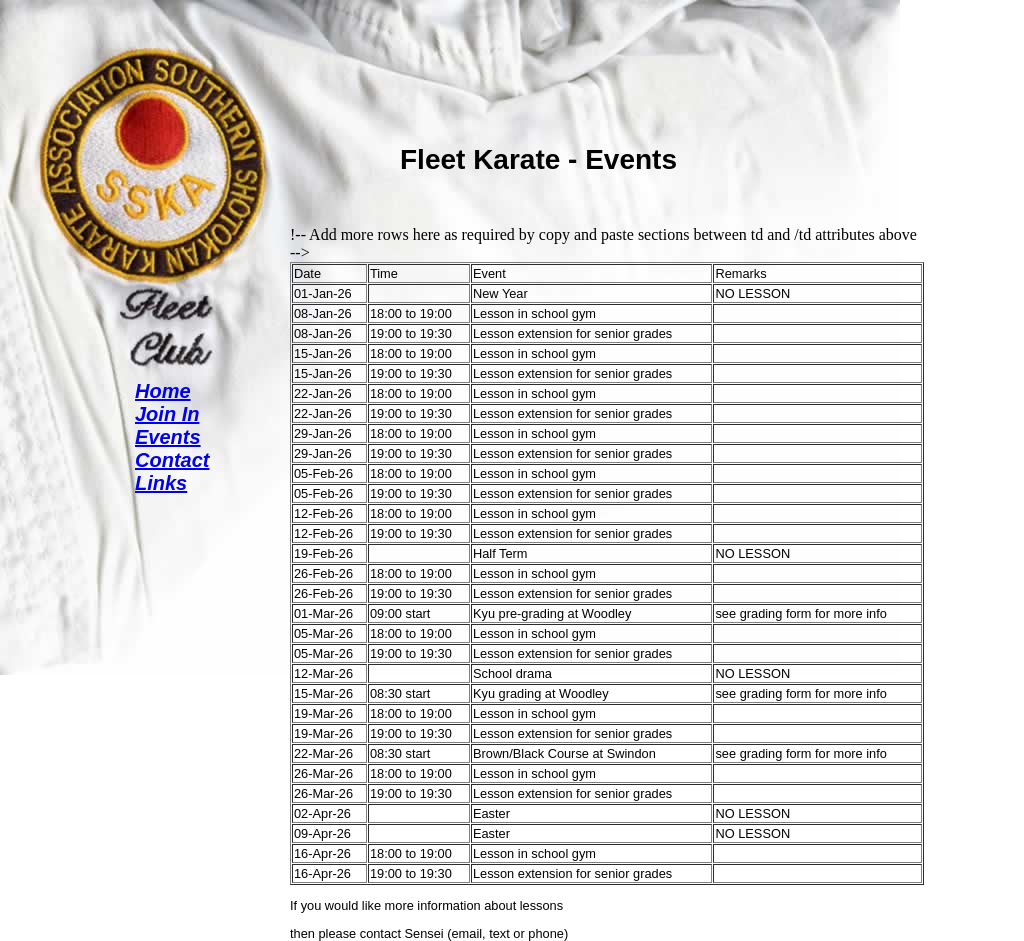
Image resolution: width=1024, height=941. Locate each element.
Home (163, 391)
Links (161, 483)
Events (168, 437)
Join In (167, 414)
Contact (172, 460)
